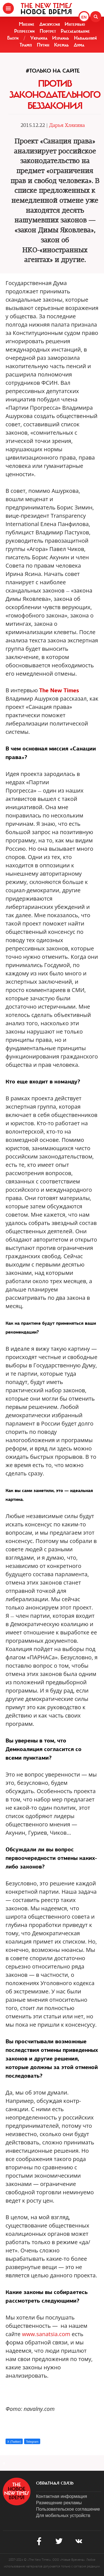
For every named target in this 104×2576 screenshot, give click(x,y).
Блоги (13, 38)
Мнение (26, 24)
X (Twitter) (14, 2441)
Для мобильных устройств (63, 2515)
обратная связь (54, 2483)
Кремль (61, 45)
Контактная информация (61, 2496)
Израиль (60, 38)
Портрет (48, 31)
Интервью (75, 24)
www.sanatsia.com (46, 2334)
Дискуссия (49, 24)
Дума (79, 45)
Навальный (85, 38)
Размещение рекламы (59, 2502)
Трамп (26, 45)
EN (84, 17)
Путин (43, 45)
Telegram (32, 2441)
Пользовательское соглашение (68, 2509)
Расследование (75, 31)
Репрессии (24, 31)
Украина (38, 38)
